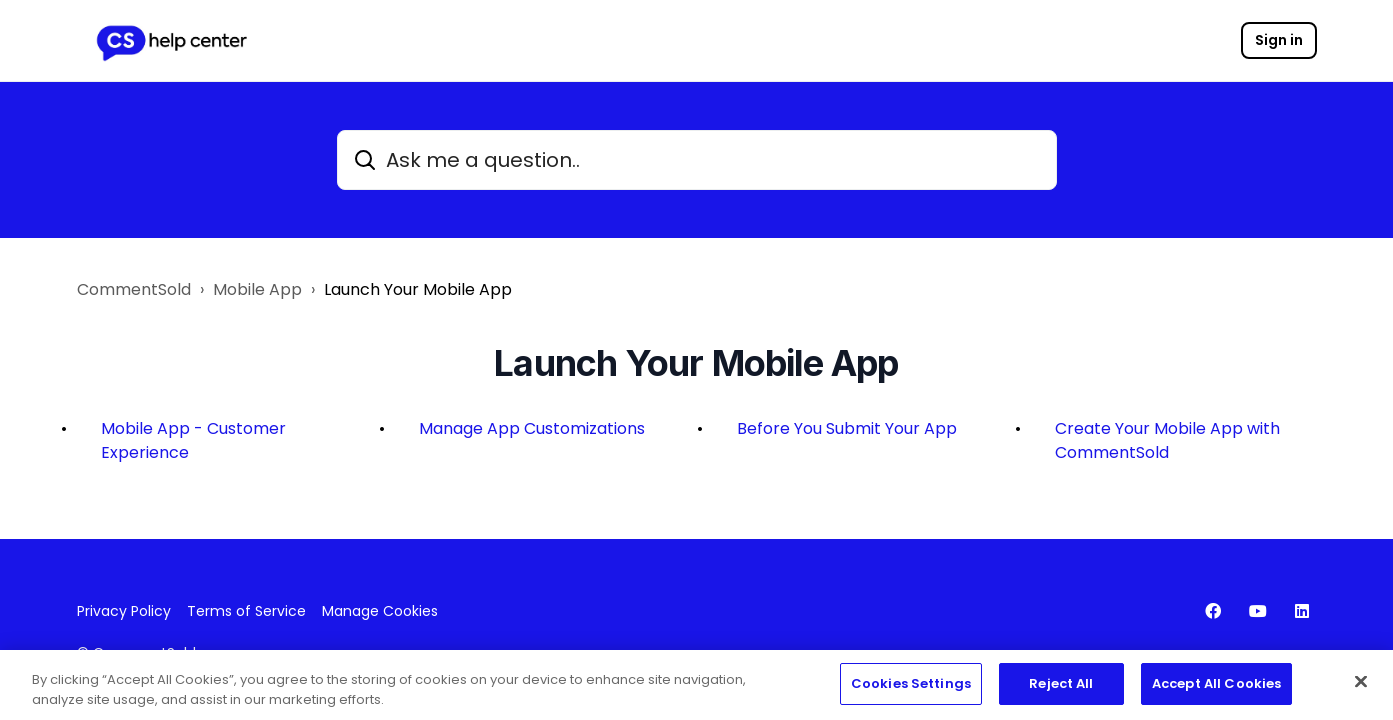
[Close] (1361, 685)
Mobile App (257, 289)
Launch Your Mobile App (418, 289)
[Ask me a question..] (697, 160)
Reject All (1061, 686)
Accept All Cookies (1216, 686)
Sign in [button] (1279, 40)
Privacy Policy (124, 611)
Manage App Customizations (532, 428)
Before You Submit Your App (847, 428)
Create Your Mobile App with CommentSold (1167, 440)
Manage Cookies (380, 611)
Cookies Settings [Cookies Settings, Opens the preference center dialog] (911, 686)
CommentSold (134, 289)
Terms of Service (246, 611)
